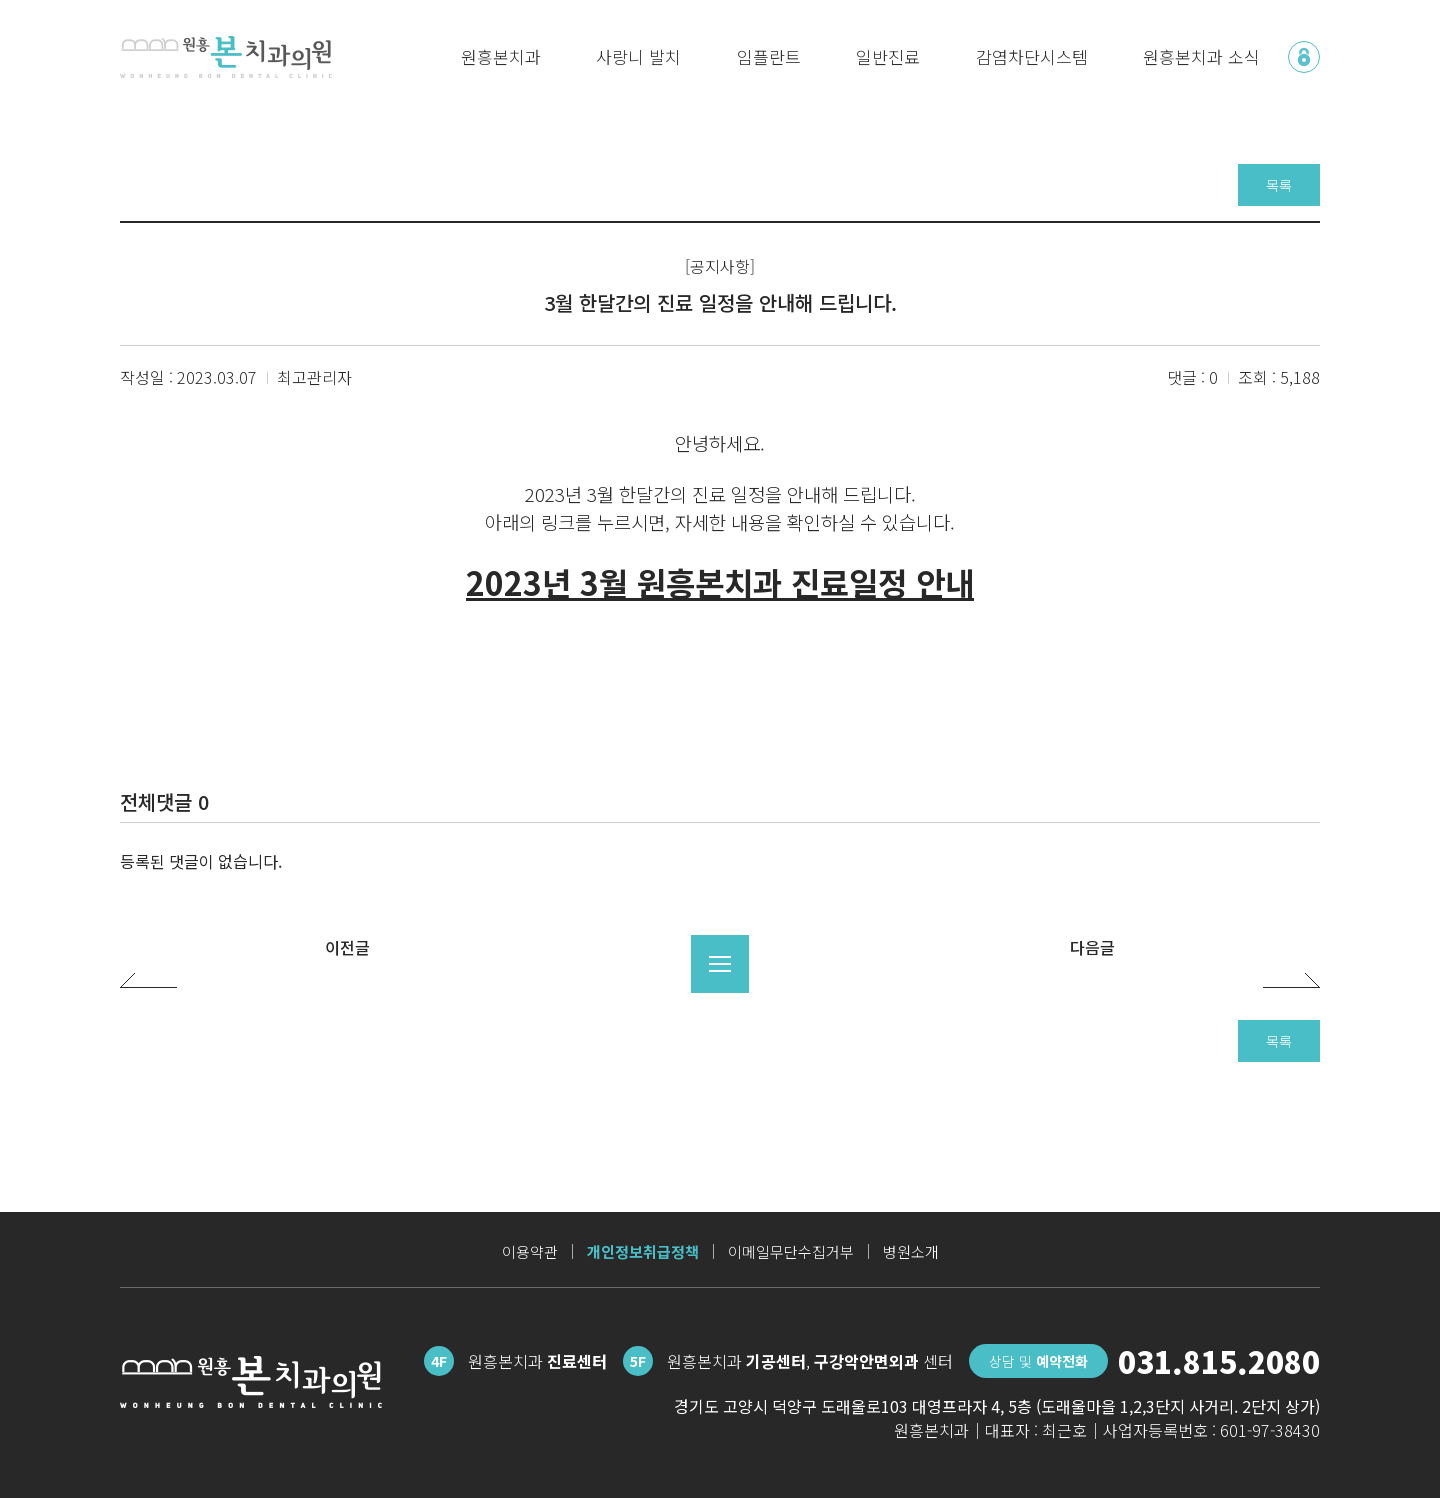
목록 (1279, 185)
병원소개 (911, 1251)
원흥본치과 (501, 56)
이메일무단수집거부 (791, 1251)
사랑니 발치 (638, 56)
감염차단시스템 (1032, 56)
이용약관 (530, 1251)
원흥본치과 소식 (1201, 56)
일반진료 (888, 56)
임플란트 (769, 56)
